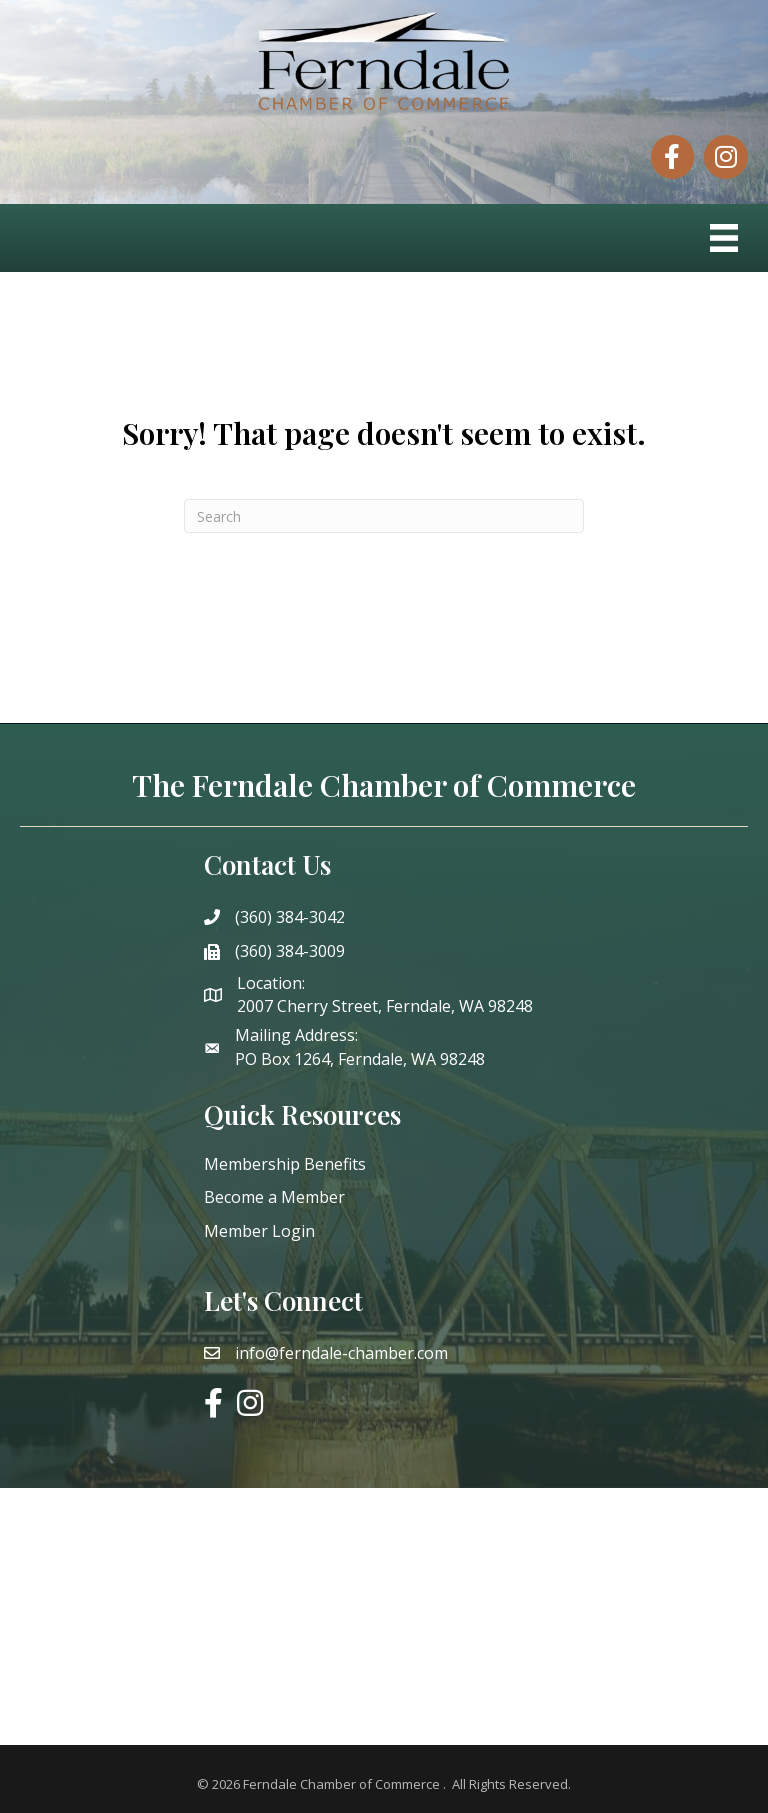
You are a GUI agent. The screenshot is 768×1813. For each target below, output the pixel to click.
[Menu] (724, 238)
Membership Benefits (285, 1164)
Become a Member (274, 1197)
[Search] (384, 516)
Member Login (259, 1231)
